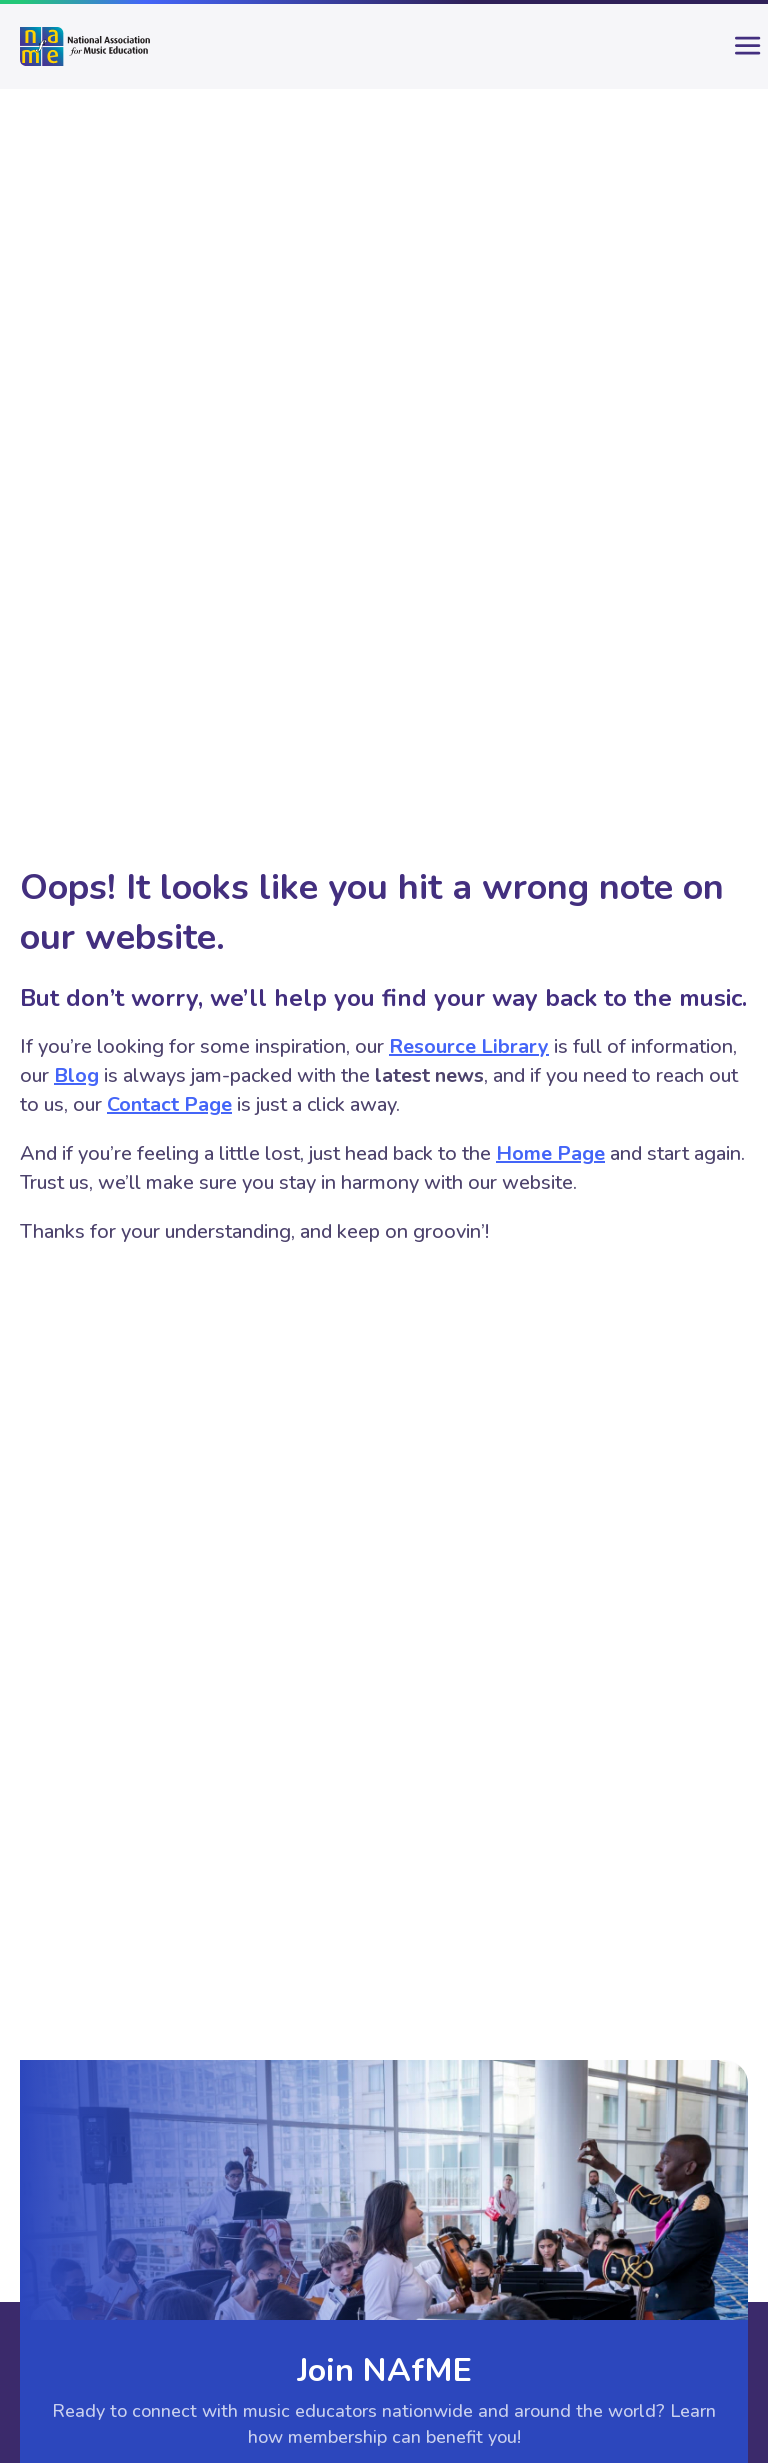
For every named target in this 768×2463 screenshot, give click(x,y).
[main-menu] (733, 54)
